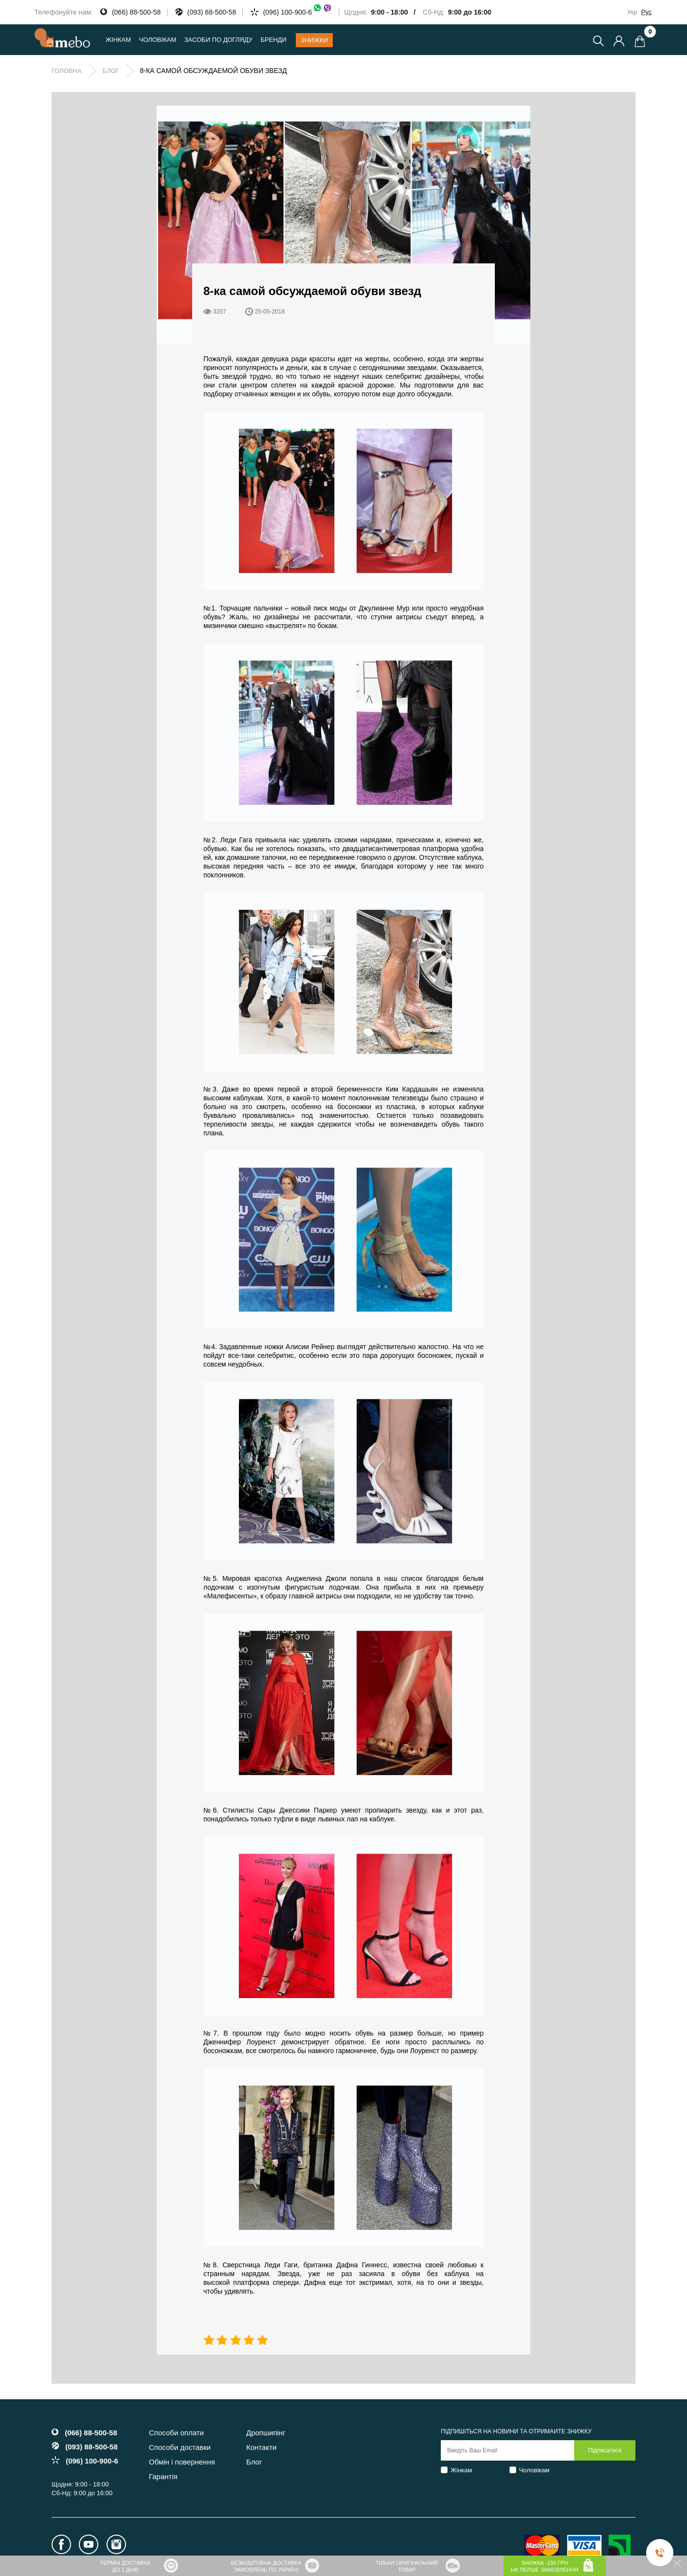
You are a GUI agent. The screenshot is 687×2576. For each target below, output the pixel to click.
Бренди (273, 40)
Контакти (261, 2447)
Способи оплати (176, 2432)
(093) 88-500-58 (211, 12)
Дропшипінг (266, 2432)
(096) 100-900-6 (297, 12)
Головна (67, 70)
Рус (646, 12)
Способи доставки (180, 2447)
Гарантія (163, 2476)
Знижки (314, 40)
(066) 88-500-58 (136, 12)
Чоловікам (534, 2470)
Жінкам (461, 2470)
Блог (110, 70)
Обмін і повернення (182, 2461)
